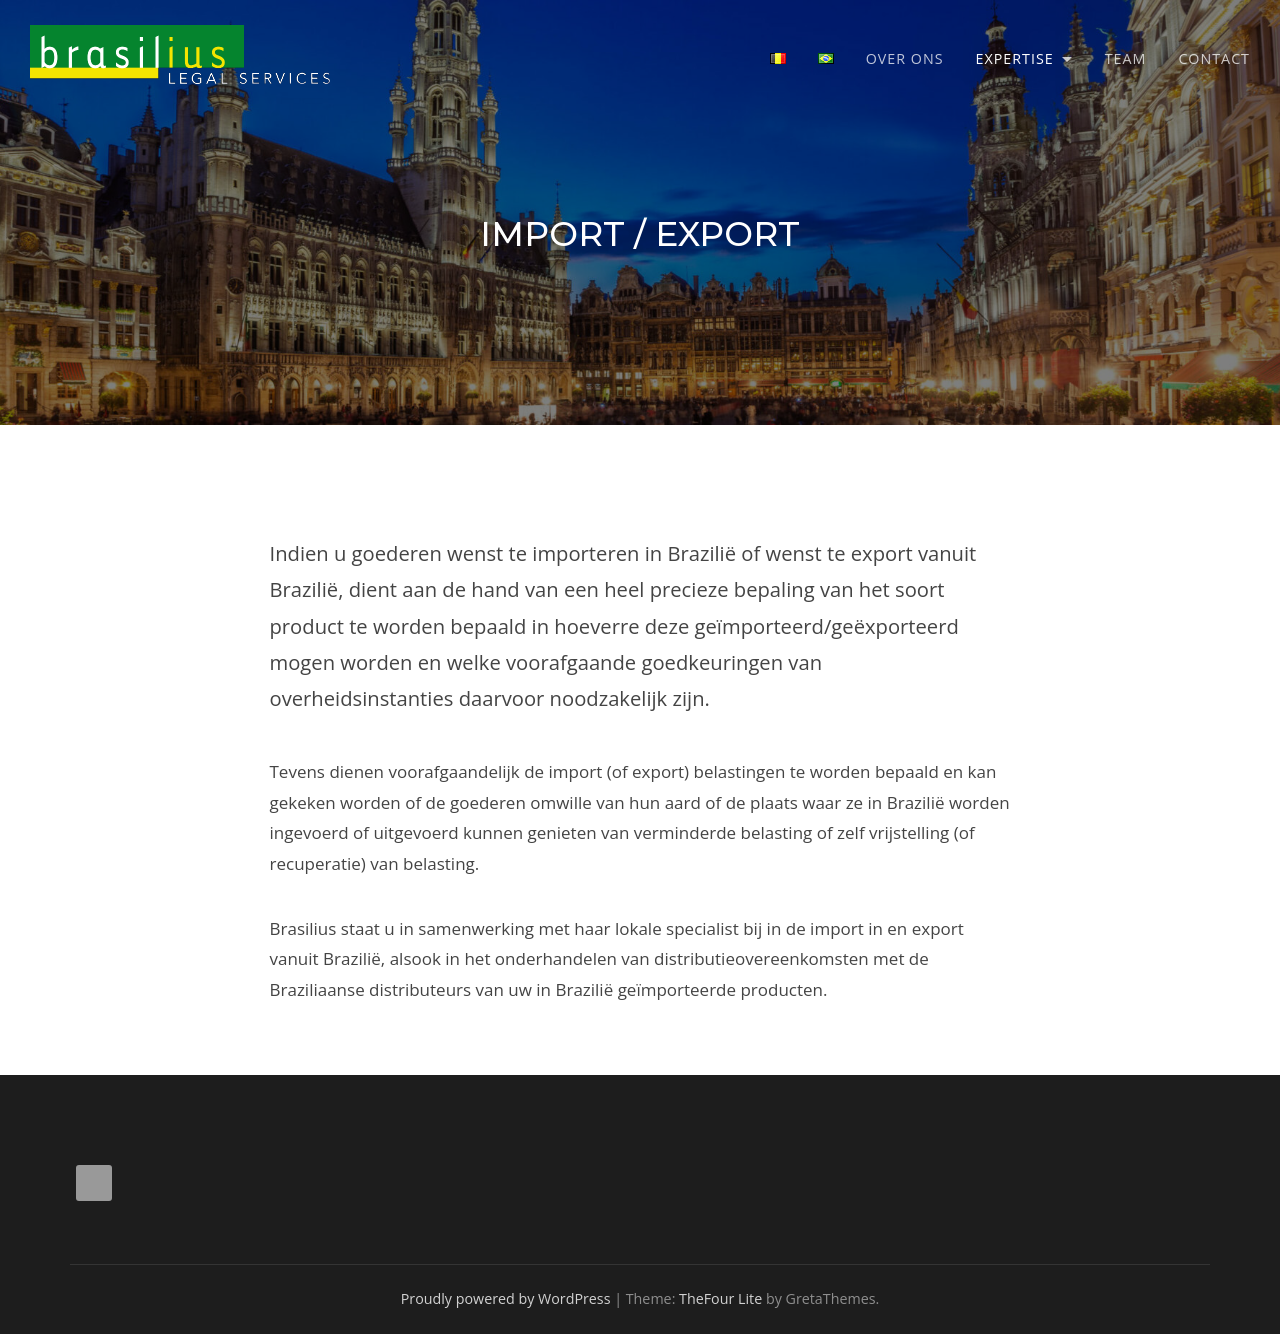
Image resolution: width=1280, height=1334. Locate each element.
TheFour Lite (720, 1298)
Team (1126, 58)
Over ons (905, 58)
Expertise (1015, 58)
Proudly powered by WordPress (506, 1298)
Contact (1214, 58)
